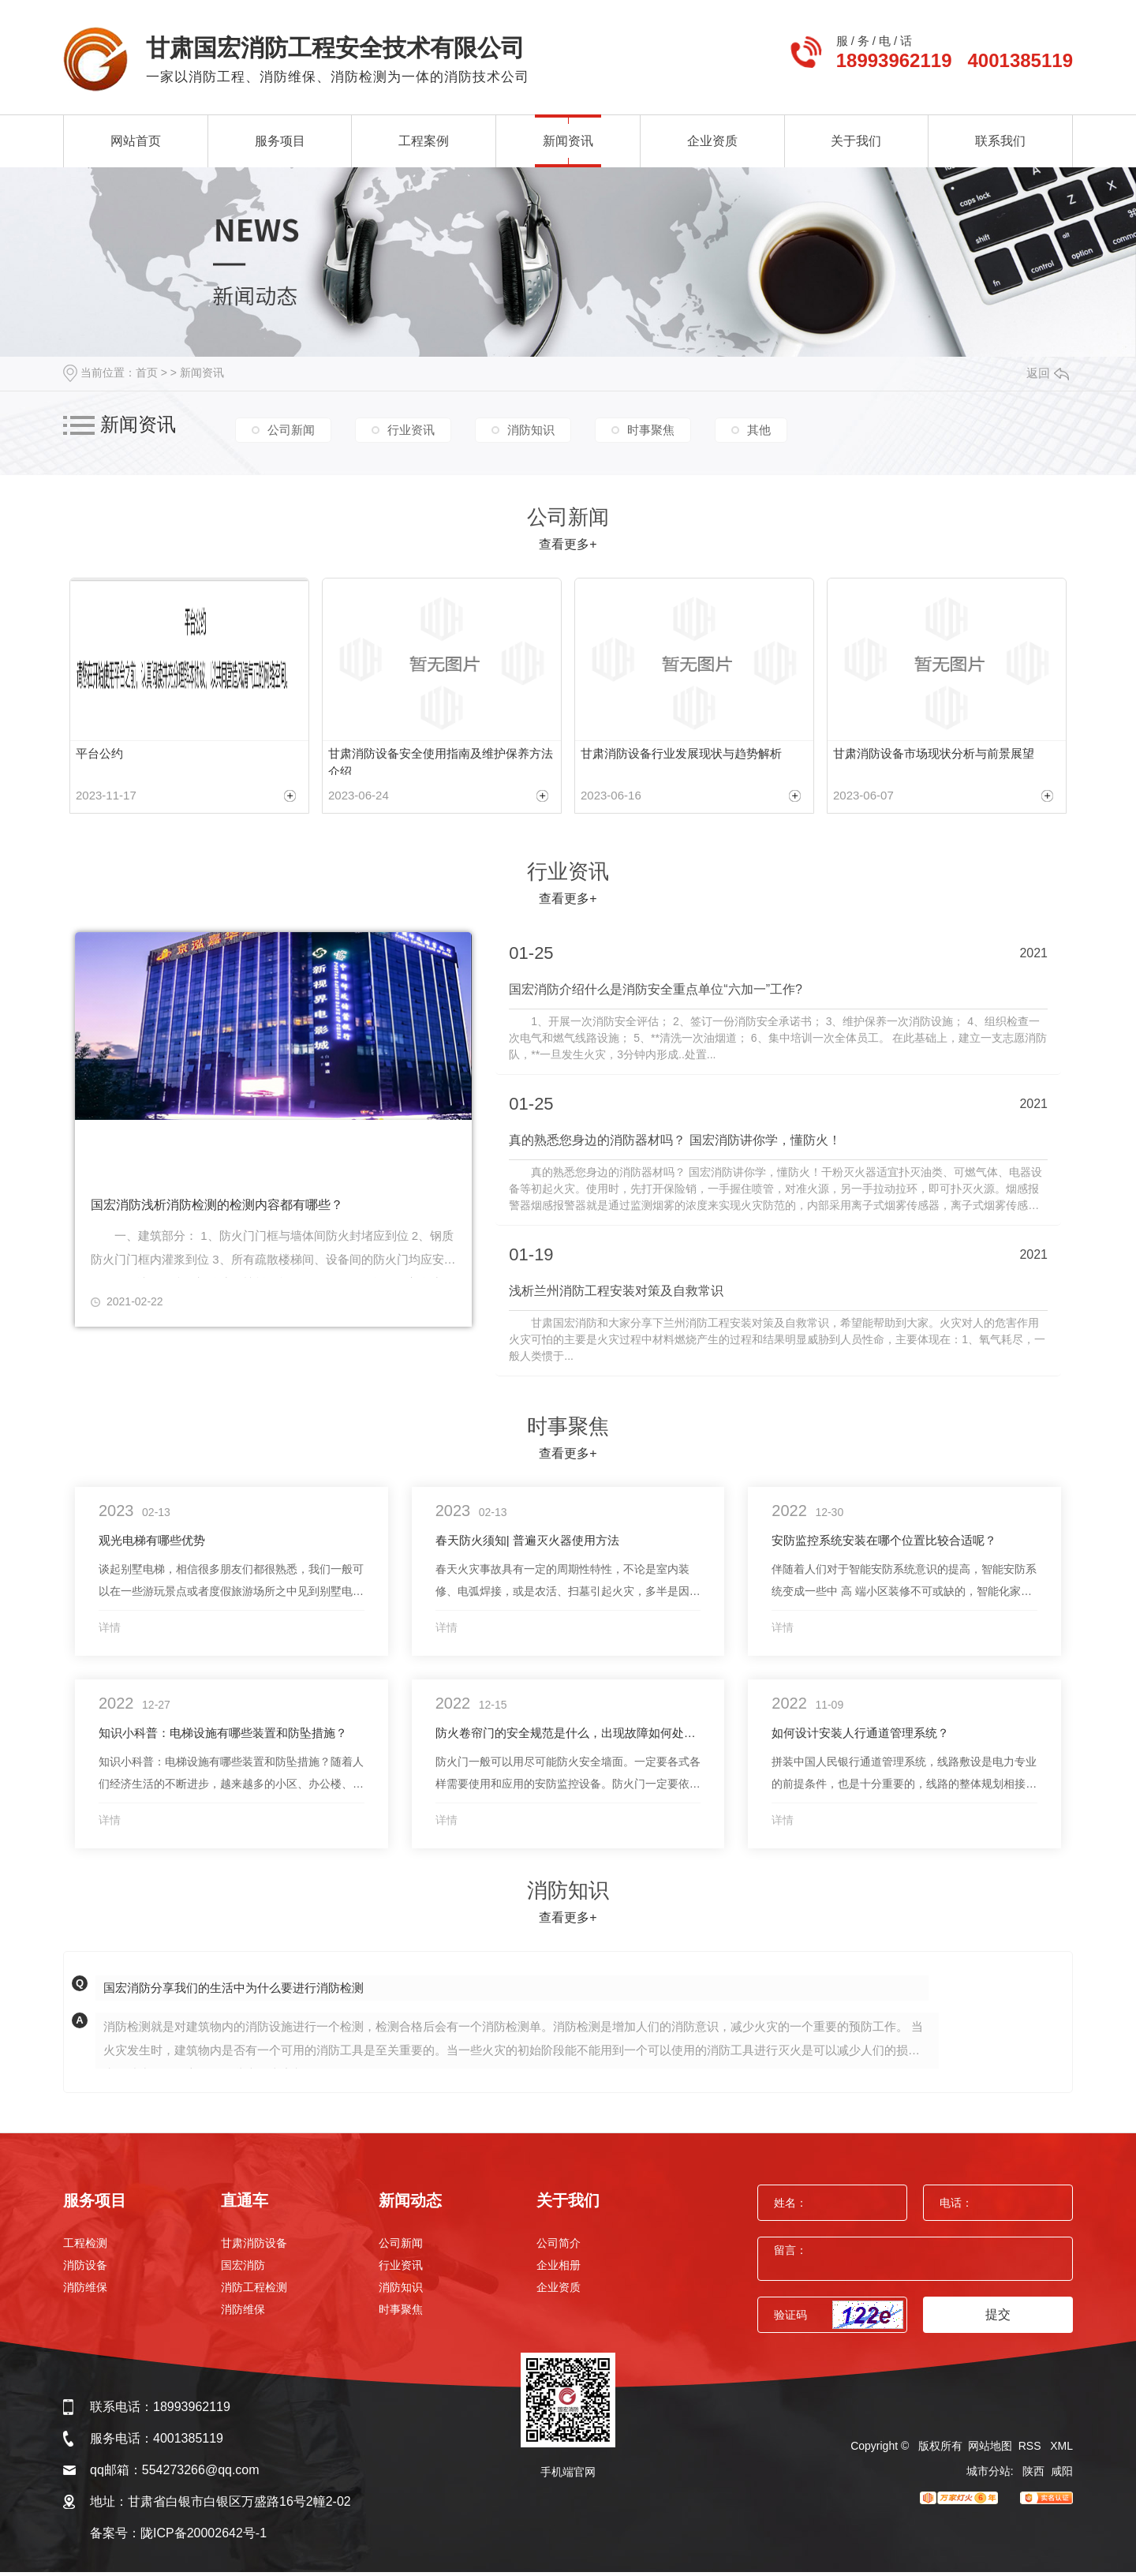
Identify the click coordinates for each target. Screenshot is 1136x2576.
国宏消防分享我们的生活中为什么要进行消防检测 (233, 1991)
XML (1061, 2449)
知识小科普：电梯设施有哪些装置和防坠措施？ (223, 1736)
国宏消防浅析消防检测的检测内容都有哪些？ (217, 1211)
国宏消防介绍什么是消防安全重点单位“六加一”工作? (655, 995)
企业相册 (558, 2269)
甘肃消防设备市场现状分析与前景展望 (933, 753)
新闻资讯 (568, 141)
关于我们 (856, 141)
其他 (759, 426)
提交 (998, 2318)
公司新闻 (291, 426)
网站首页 (135, 141)
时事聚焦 (650, 426)
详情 (110, 1631)
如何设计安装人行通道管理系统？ (860, 1736)
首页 (147, 372)
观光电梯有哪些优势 (152, 1544)
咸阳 (1062, 2475)
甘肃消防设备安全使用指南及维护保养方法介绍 (440, 762)
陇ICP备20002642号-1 (203, 2537)
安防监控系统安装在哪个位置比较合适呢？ (884, 1544)
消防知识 (531, 426)
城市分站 (988, 2475)
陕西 (1033, 2475)
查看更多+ (567, 544)
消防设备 (85, 2269)
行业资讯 (411, 426)
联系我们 (1000, 141)
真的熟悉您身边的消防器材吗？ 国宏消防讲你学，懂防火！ (674, 1144)
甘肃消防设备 (254, 2247)
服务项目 (280, 141)
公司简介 (558, 2247)
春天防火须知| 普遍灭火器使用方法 (527, 1544)
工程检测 (85, 2247)
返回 (1047, 373)
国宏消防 (243, 2269)
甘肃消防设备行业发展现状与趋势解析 (681, 753)
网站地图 (990, 2449)
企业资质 (712, 141)
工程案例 (423, 141)
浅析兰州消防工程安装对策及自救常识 (616, 1294)
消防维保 (85, 2291)
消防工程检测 (254, 2291)
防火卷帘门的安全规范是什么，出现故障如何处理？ (568, 1736)
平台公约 (99, 753)
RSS (1031, 2449)
